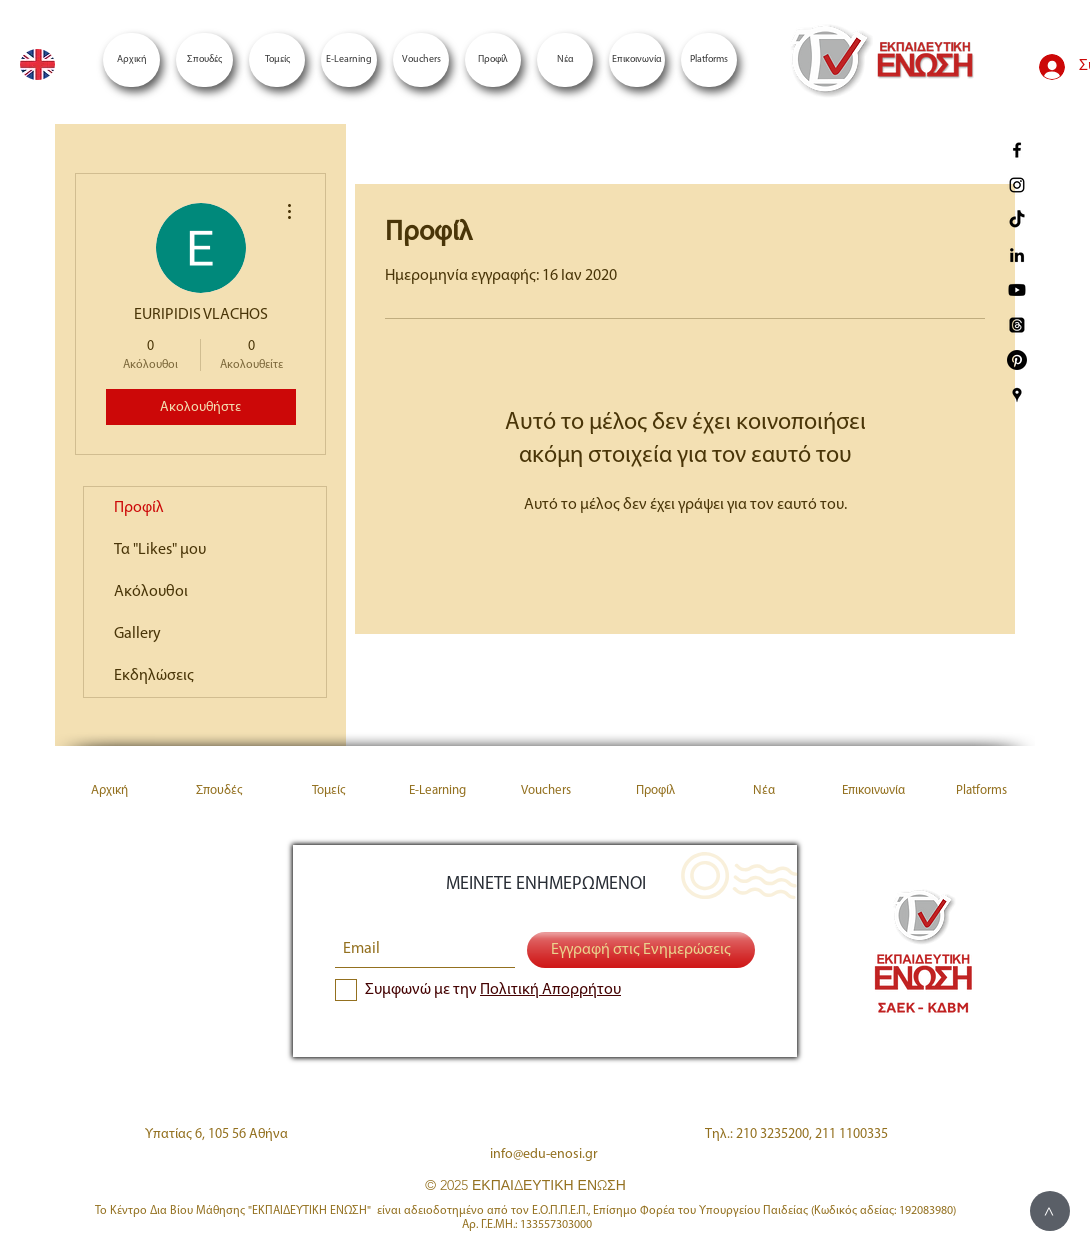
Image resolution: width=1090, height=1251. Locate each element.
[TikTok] (1017, 220)
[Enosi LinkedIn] (1017, 255)
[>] (1050, 1211)
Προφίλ (139, 508)
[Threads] (1017, 325)
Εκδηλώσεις (154, 676)
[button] (709, 60)
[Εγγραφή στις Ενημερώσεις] (641, 950)
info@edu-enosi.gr (544, 1154)
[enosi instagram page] (1017, 185)
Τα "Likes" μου (160, 550)
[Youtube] (1017, 290)
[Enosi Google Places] (1017, 395)
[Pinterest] (1017, 360)
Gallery (137, 634)
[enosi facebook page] (1017, 150)
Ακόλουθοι (151, 592)
